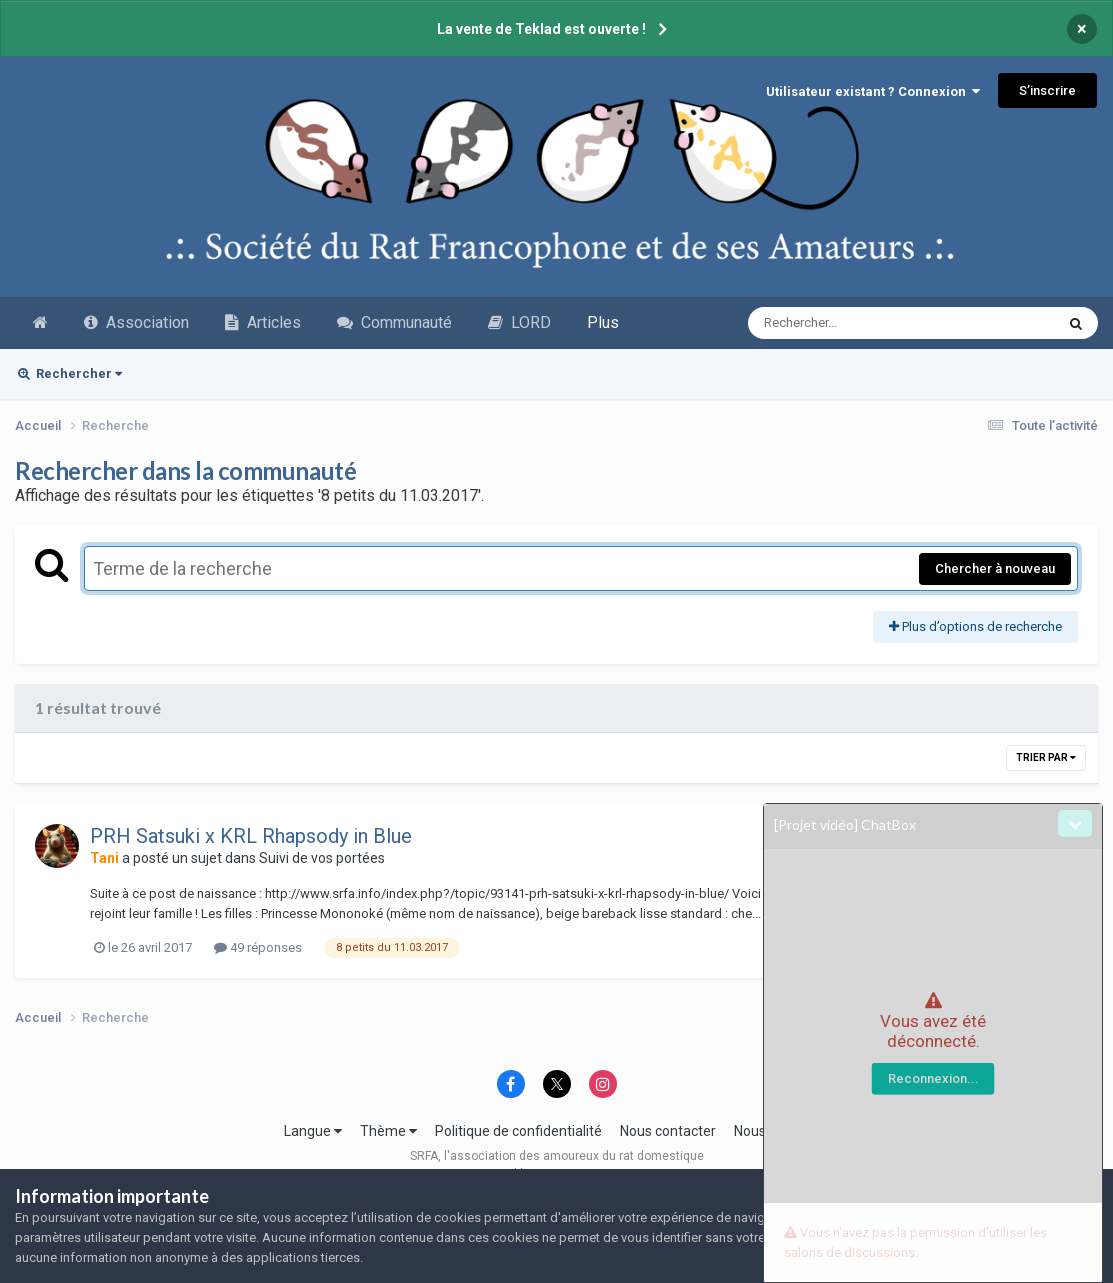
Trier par (1046, 757)
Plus (603, 322)
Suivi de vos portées (322, 858)
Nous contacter (668, 1131)
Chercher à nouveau (995, 568)
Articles (263, 322)
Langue (313, 1131)
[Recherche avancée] (847, 323)
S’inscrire (1047, 90)
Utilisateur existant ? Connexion (873, 91)
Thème (388, 1131)
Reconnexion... (933, 1078)
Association (136, 322)
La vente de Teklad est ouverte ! (541, 29)
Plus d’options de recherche (975, 626)
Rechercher (70, 373)
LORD (519, 322)
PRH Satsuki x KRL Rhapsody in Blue (251, 836)
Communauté (394, 322)
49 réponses (258, 947)
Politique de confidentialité (518, 1131)
